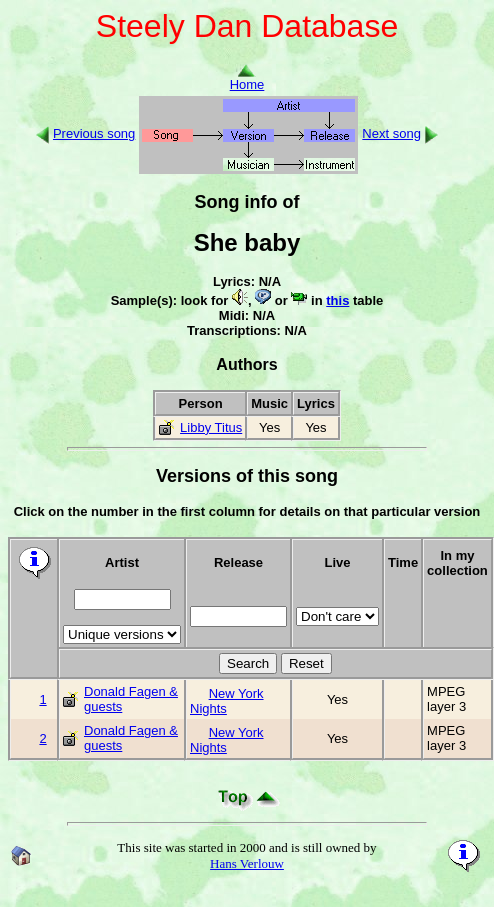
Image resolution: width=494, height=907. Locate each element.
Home (247, 78)
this (337, 300)
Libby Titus (211, 427)
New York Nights (227, 701)
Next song (391, 133)
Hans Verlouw (247, 863)
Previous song (94, 133)
